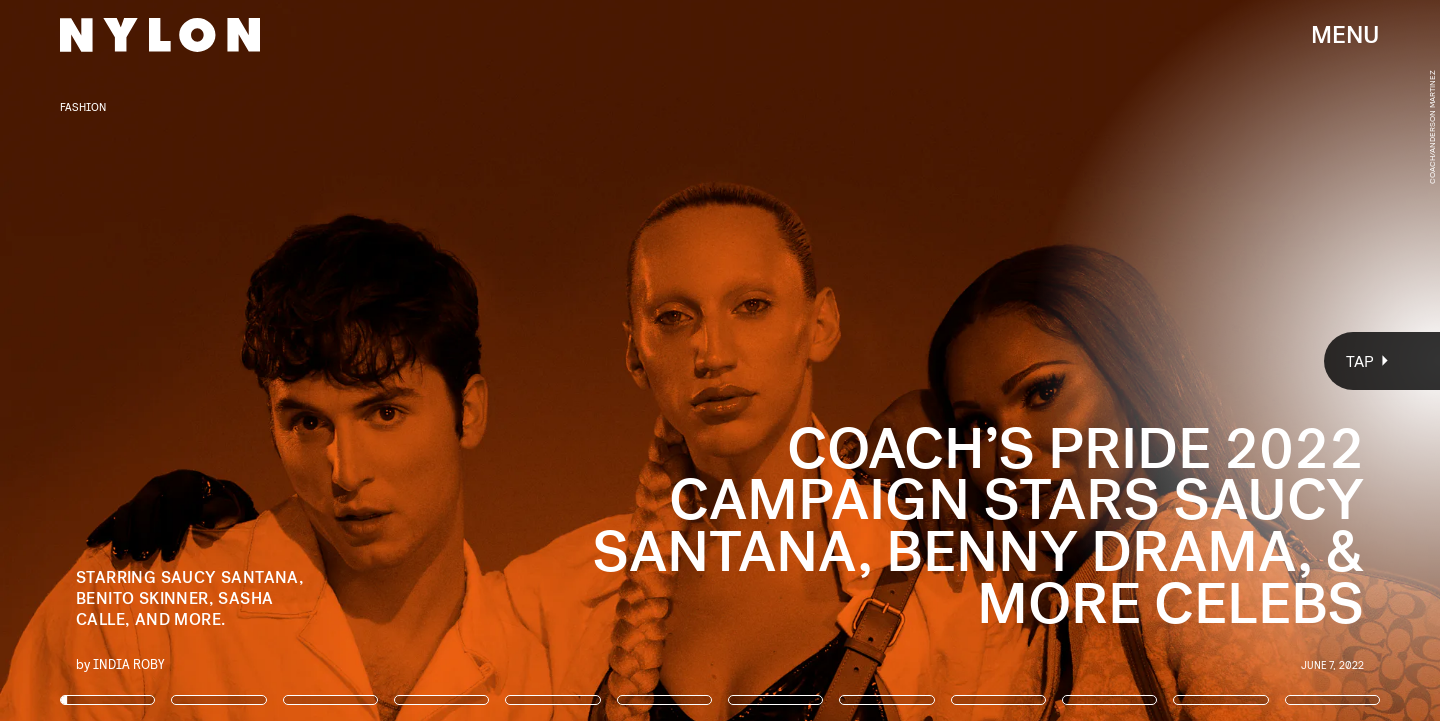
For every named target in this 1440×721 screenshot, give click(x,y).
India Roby (129, 663)
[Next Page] (957, 360)
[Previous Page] (237, 360)
